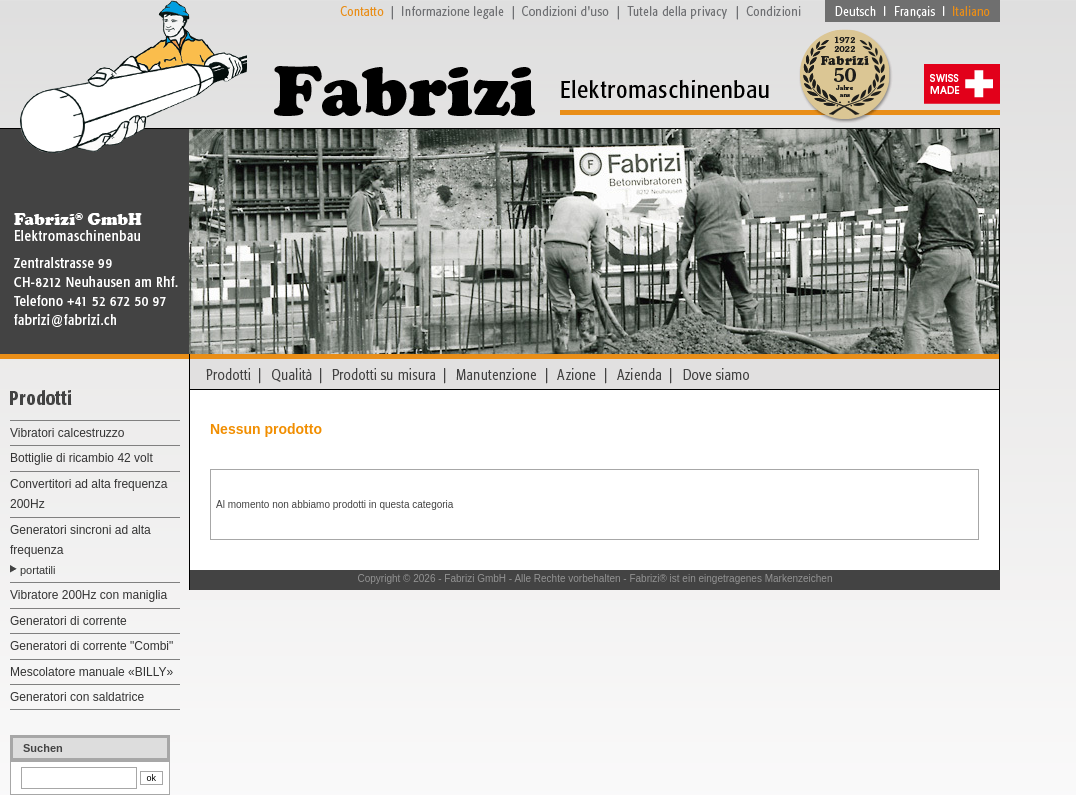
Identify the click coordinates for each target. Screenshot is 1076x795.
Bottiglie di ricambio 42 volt (81, 458)
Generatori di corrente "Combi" (91, 646)
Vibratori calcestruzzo (67, 433)
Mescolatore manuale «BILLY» (91, 672)
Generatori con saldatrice (77, 697)
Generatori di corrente (68, 621)
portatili (37, 570)
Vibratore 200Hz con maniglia (88, 595)
